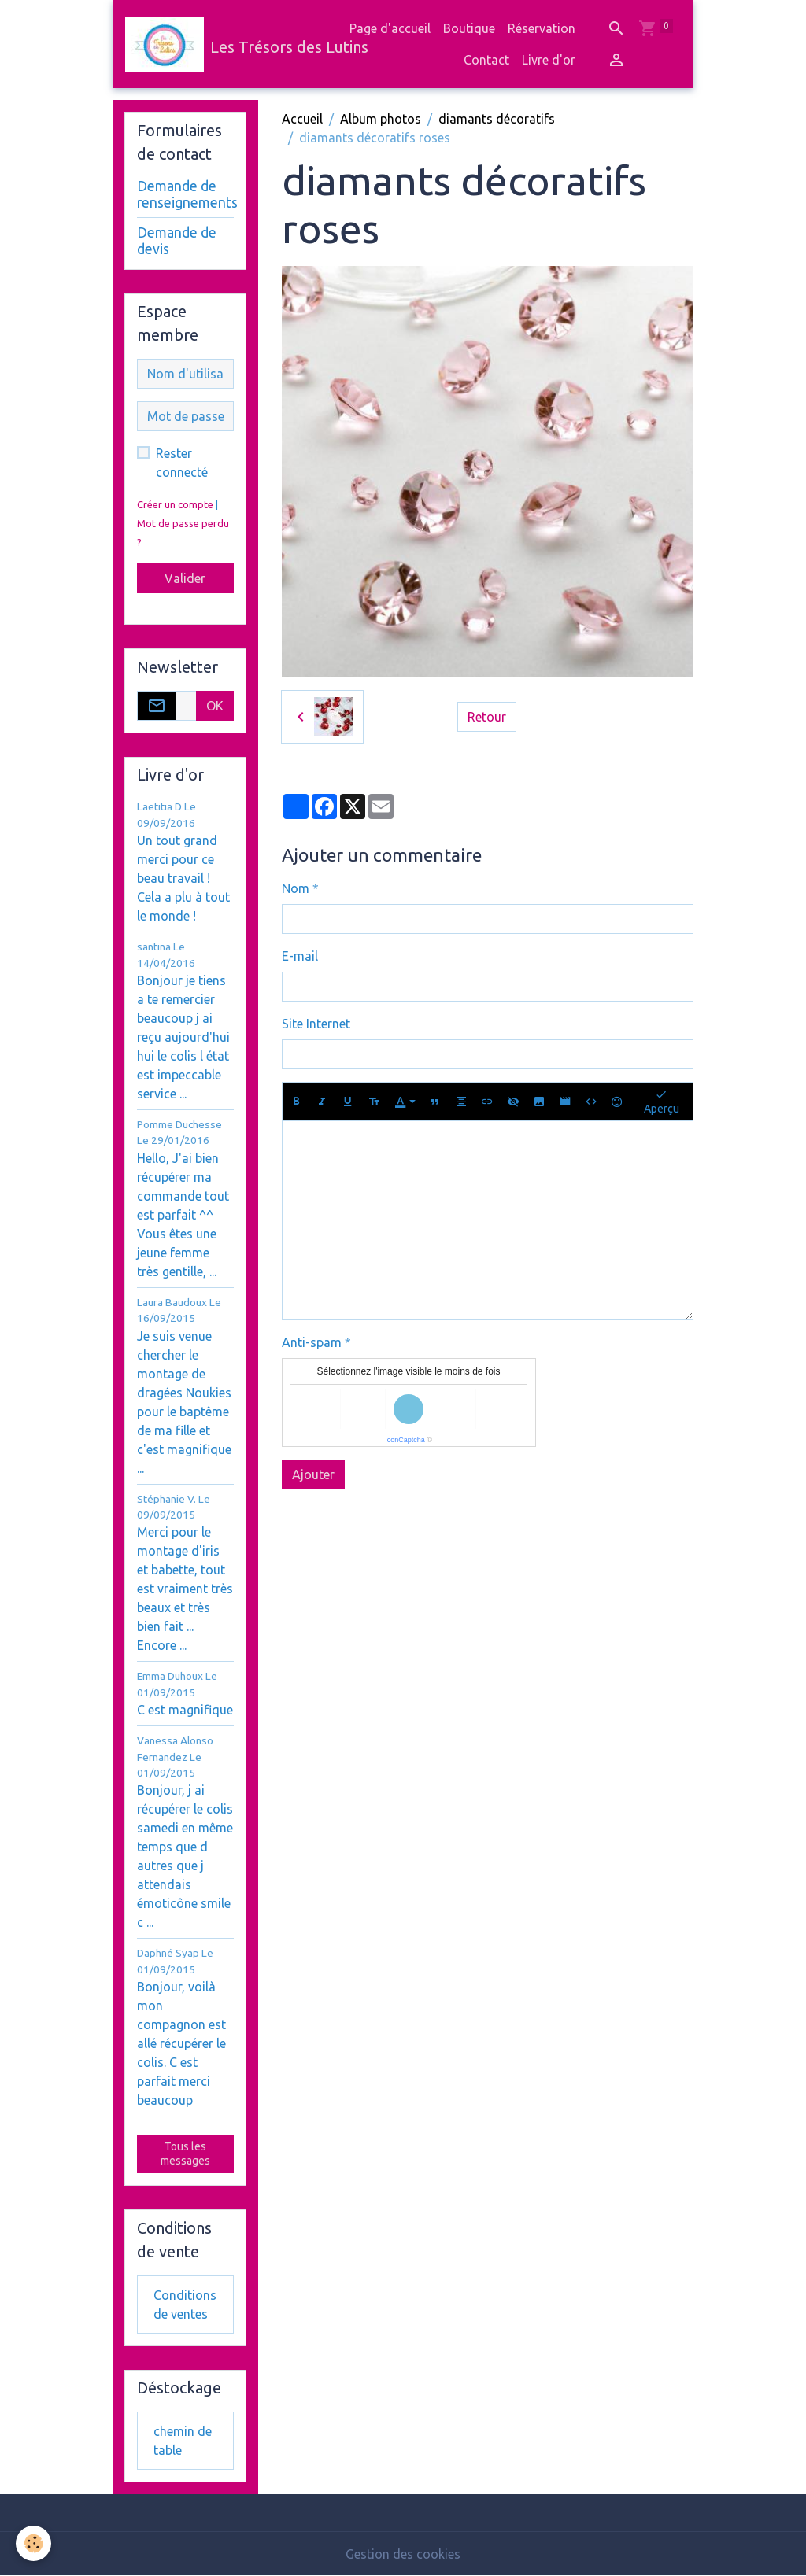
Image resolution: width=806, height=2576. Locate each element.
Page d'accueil (390, 28)
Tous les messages (185, 2153)
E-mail (300, 956)
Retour (487, 717)
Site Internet (316, 1024)
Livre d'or (548, 60)
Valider (185, 578)
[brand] (215, 44)
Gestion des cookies (403, 2554)
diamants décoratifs (496, 119)
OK (215, 706)
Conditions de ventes (184, 2304)
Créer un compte (175, 504)
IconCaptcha (405, 1440)
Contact (486, 60)
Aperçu (661, 1101)
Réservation (541, 28)
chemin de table (182, 2440)
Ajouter (313, 1474)
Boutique (469, 28)
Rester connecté (182, 462)
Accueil (302, 119)
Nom (295, 888)
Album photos (380, 119)
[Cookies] (33, 2543)
